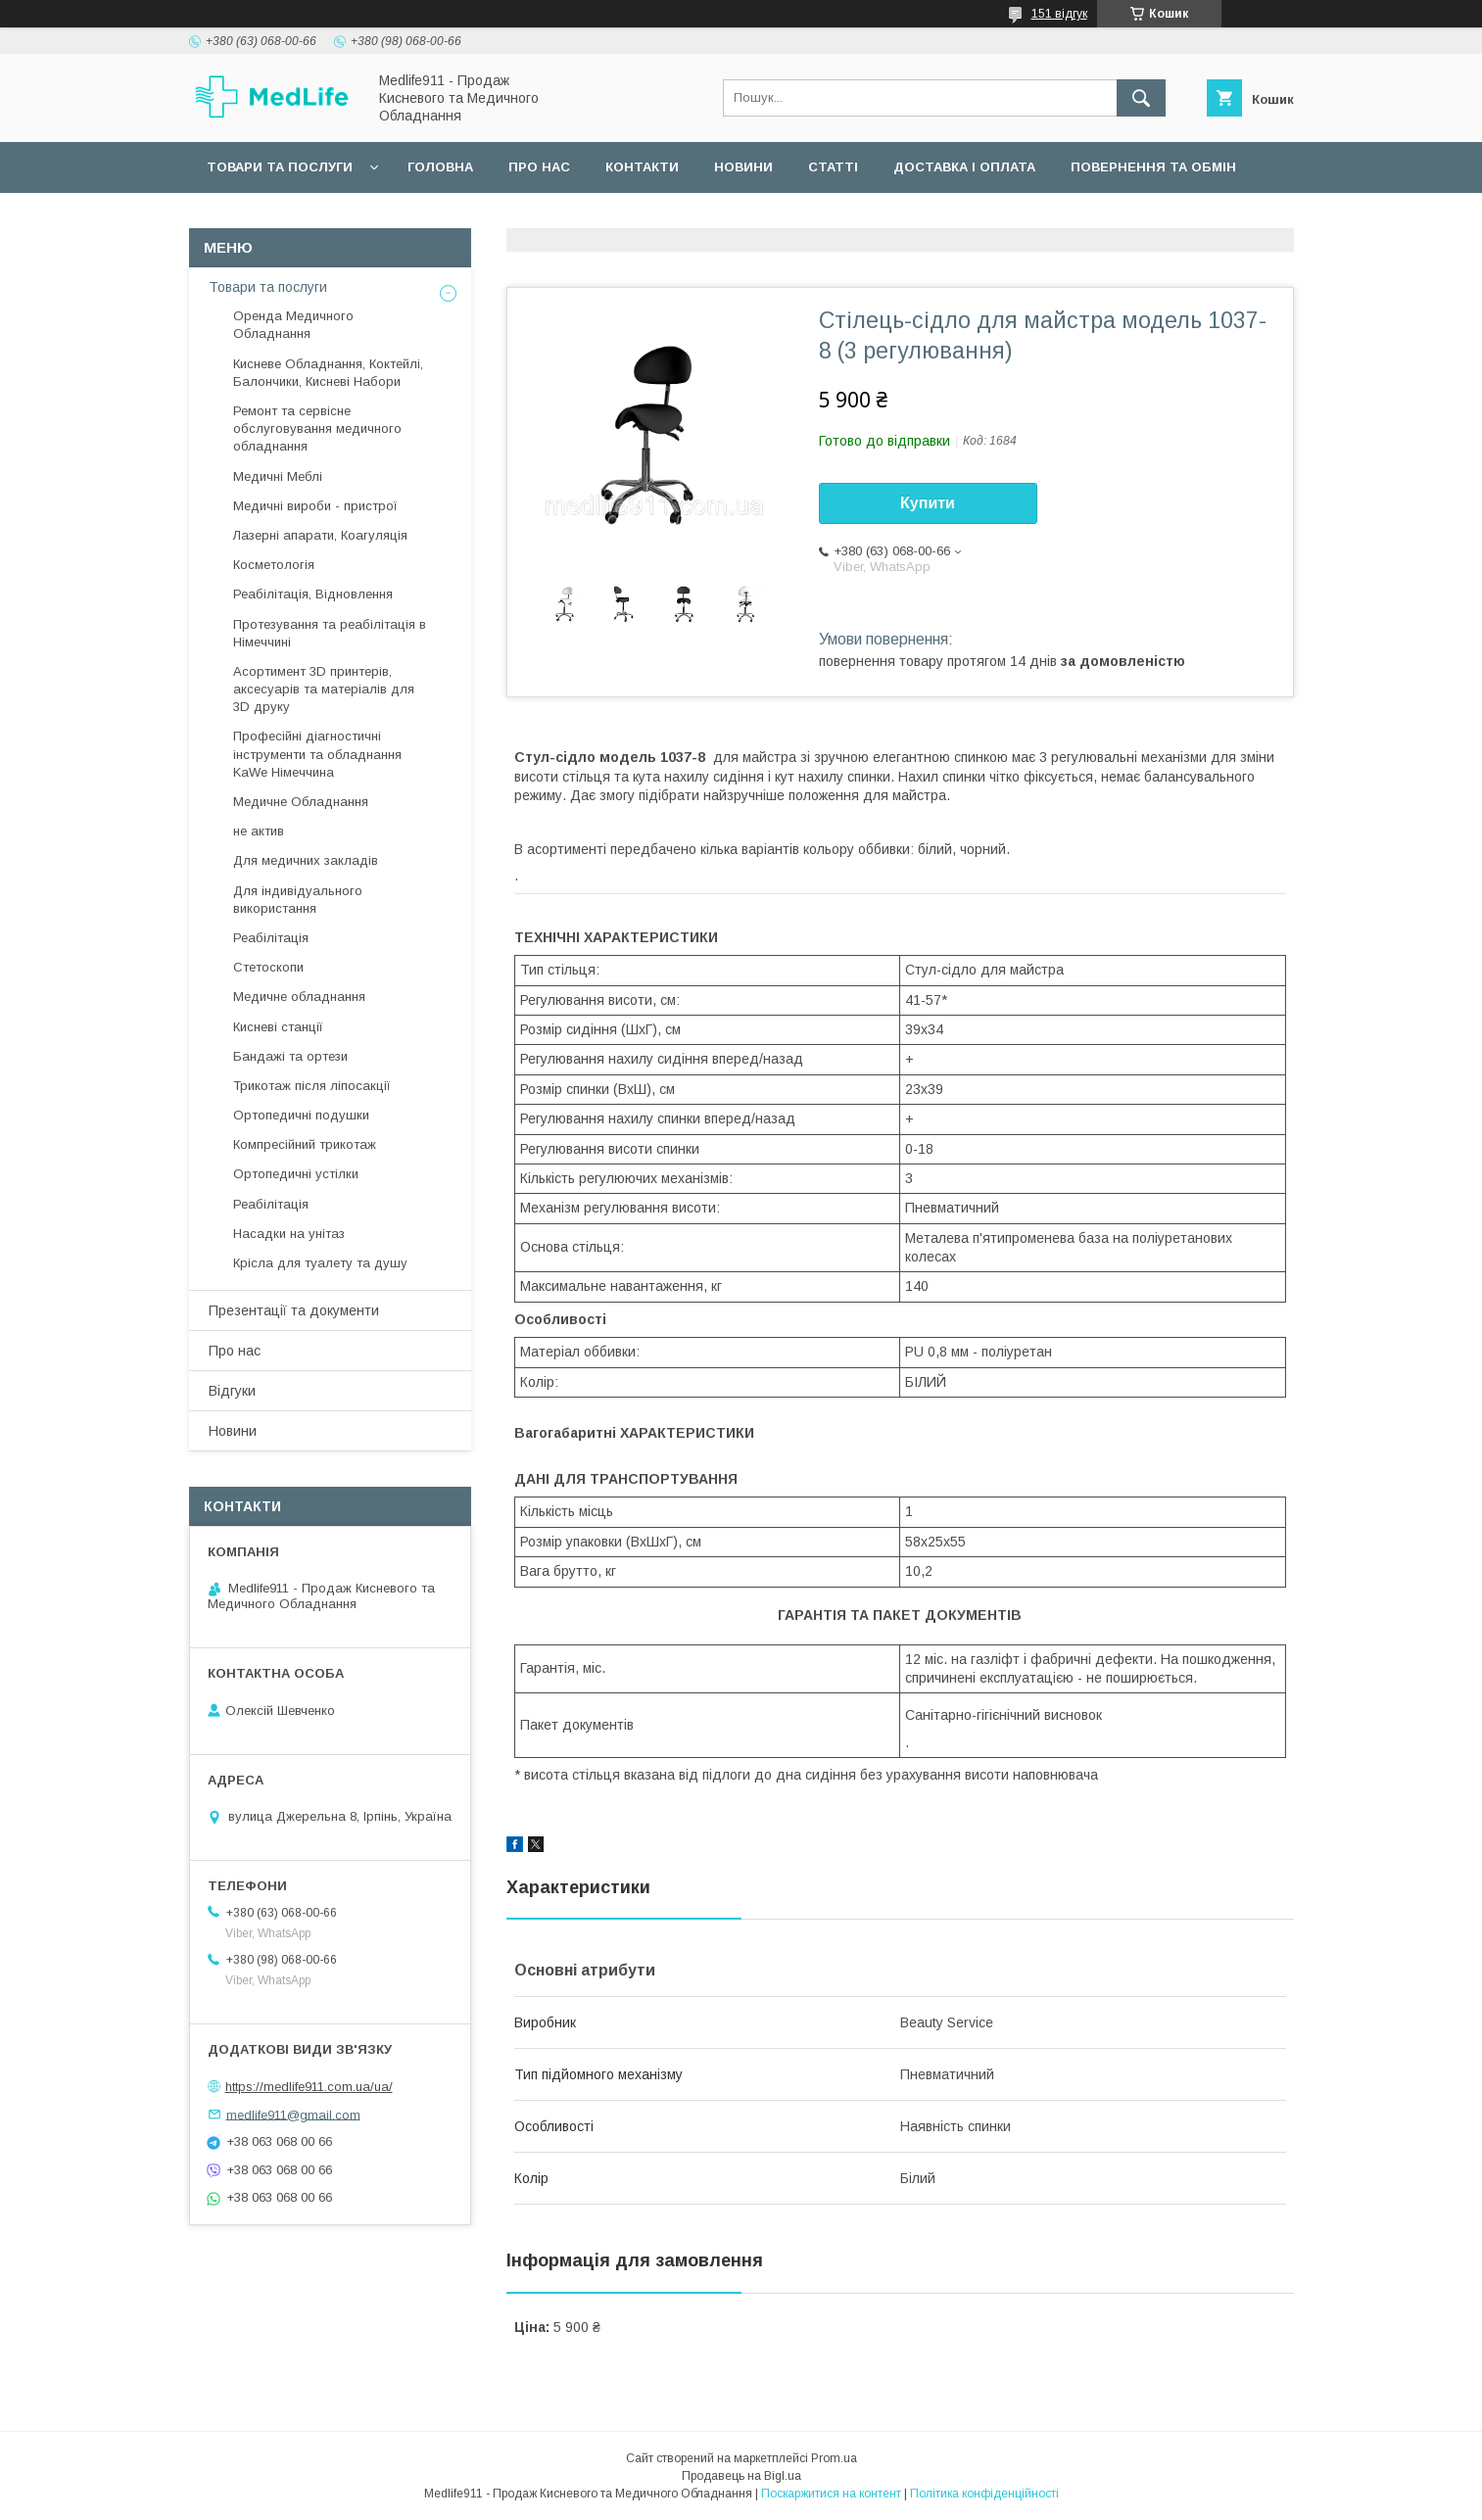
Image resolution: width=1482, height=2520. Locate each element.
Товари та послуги (280, 167)
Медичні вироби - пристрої (315, 506)
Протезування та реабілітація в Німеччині (329, 633)
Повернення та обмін (1153, 167)
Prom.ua (834, 2458)
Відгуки (232, 1391)
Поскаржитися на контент (831, 2493)
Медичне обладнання (299, 996)
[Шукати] (1141, 98)
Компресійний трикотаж (304, 1144)
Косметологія (273, 564)
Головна (440, 167)
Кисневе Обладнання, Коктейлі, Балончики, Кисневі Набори (328, 373)
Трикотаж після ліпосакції (312, 1085)
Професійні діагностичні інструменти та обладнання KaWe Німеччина (317, 754)
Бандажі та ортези (290, 1056)
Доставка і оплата (964, 167)
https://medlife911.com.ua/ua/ (309, 2086)
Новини (743, 167)
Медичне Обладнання (300, 801)
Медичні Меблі (277, 476)
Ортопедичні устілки (296, 1173)
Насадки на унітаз (289, 1233)
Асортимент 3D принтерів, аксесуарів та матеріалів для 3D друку (323, 689)
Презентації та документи (294, 1310)
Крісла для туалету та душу (320, 1263)
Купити (927, 503)
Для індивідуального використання (297, 899)
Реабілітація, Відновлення (313, 594)
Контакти (642, 167)
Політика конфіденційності (984, 2493)
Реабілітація (271, 937)
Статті (833, 167)
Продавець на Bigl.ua (741, 2476)
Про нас (539, 167)
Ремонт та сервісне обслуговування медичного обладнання (317, 428)
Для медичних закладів (305, 860)
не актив (258, 831)
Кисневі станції (278, 1027)
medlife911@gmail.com (293, 2114)
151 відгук (1059, 14)
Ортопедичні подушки (301, 1115)
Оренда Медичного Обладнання (293, 325)
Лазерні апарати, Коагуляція (320, 535)
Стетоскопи (268, 967)
